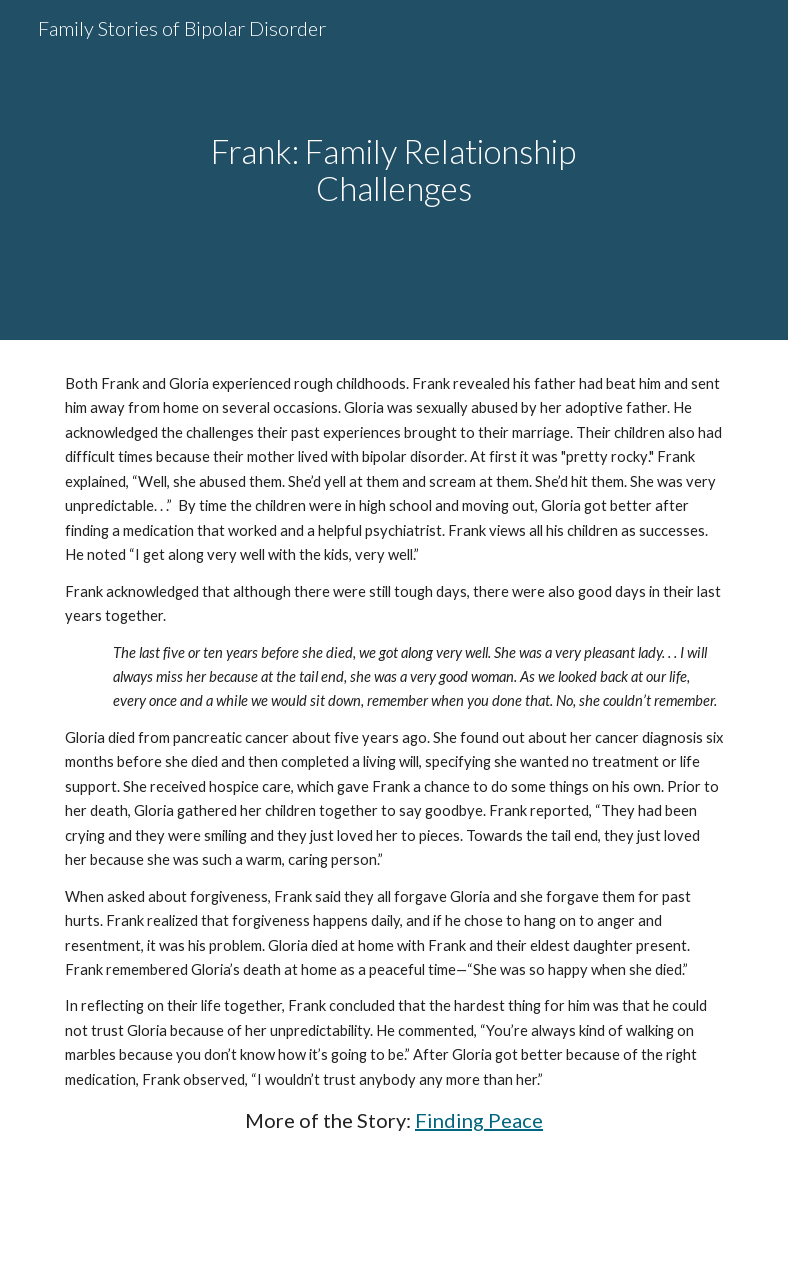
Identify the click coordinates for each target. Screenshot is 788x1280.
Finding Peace (479, 1120)
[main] (394, 169)
